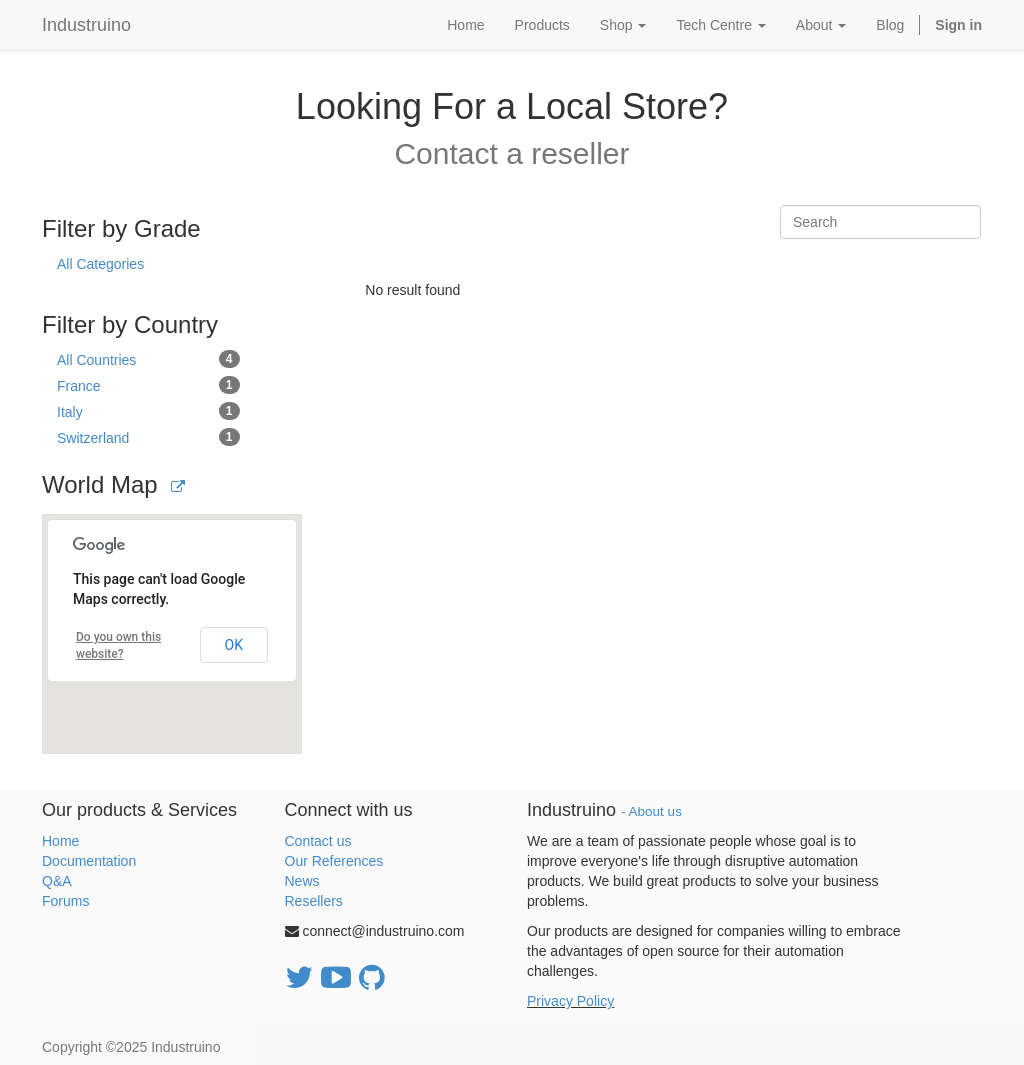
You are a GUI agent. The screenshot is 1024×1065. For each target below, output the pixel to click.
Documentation (89, 861)
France (148, 385)
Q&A (57, 881)
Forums (65, 901)
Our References (334, 861)
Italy (148, 411)
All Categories (100, 264)
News (302, 881)
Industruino (86, 25)
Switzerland (148, 437)
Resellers (314, 901)
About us (655, 811)
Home (60, 841)
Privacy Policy (570, 1001)
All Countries (148, 359)
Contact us (318, 841)
